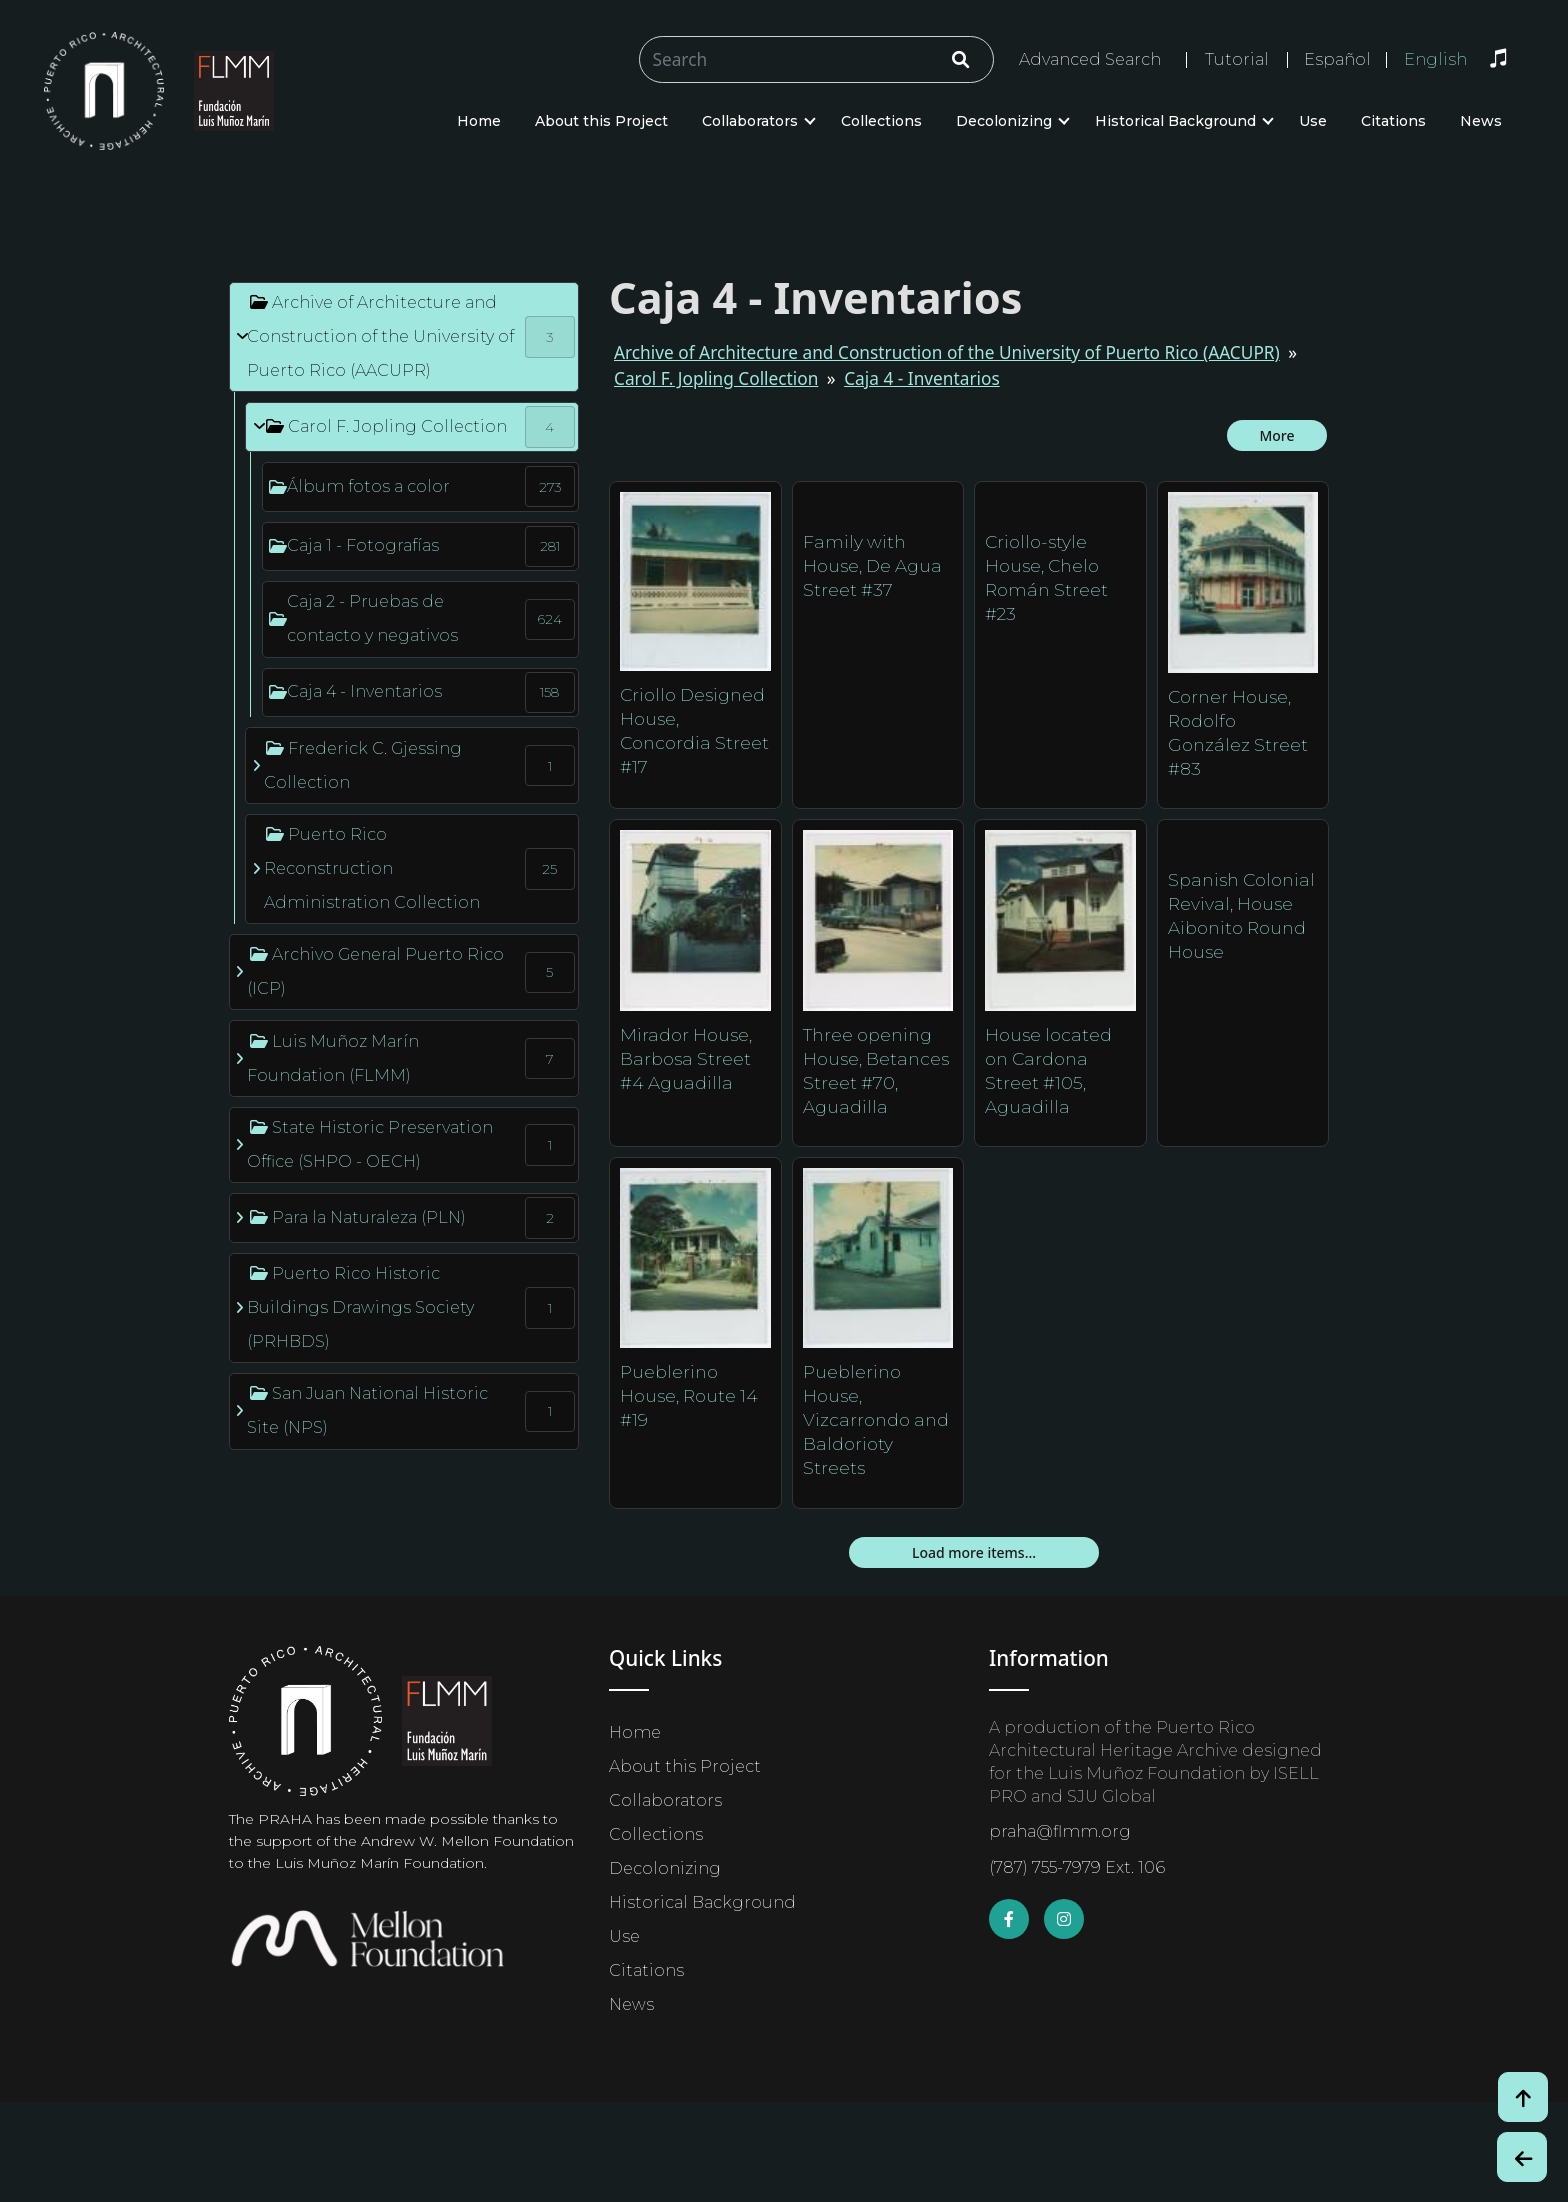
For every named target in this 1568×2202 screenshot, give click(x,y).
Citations (1393, 121)
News (1481, 121)
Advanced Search (1090, 59)
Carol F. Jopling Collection (716, 378)
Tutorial (1237, 59)
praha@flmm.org (1060, 1831)
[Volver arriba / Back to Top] (1523, 2097)
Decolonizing (1004, 121)
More (1276, 435)
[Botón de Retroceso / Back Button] (1522, 2157)
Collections (881, 121)
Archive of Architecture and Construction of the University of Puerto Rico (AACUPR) (947, 352)
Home (479, 121)
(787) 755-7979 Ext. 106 (1077, 1867)
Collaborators (750, 121)
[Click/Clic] (960, 59)
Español (1337, 60)
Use (1313, 121)
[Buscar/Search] (816, 59)
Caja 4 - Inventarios (922, 378)
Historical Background (1175, 121)
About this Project (601, 121)
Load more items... (974, 1552)
